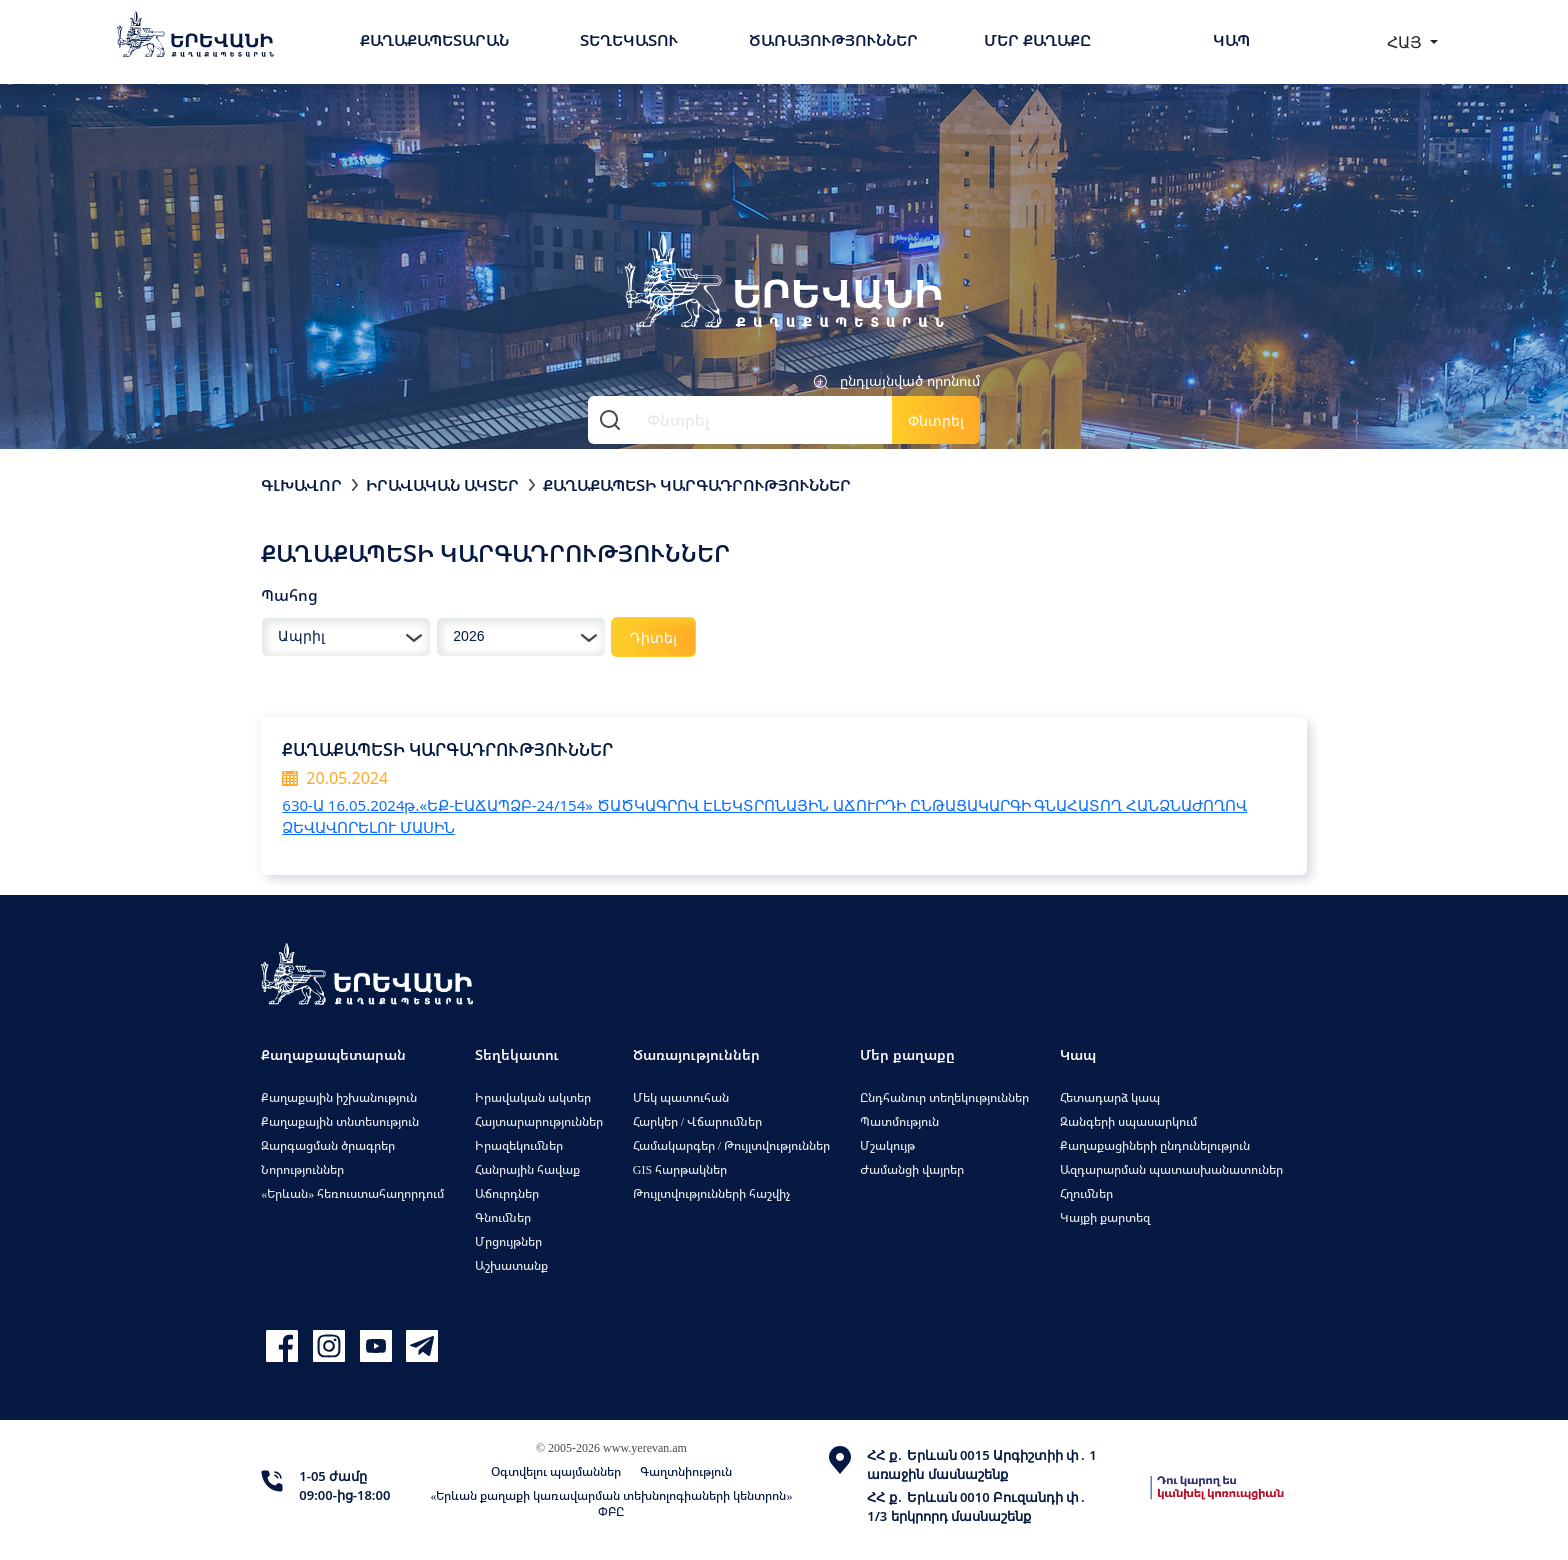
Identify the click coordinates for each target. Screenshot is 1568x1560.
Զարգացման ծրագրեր (328, 1145)
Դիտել (653, 637)
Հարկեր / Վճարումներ (697, 1121)
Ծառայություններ (833, 40)
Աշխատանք (511, 1265)
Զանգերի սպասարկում (1128, 1121)
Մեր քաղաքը (1037, 40)
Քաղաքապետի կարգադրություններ (697, 485)
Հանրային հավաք (527, 1169)
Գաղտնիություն (686, 1471)
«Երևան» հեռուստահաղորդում (352, 1193)
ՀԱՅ (1406, 42)
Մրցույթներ (508, 1241)
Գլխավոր (301, 485)
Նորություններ (302, 1169)
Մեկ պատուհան (681, 1097)
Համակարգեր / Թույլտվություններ (731, 1145)
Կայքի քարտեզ (1105, 1217)
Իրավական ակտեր (442, 485)
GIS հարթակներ (680, 1169)
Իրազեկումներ (519, 1145)
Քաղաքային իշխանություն (339, 1097)
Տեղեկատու (629, 40)
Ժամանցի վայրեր (912, 1169)
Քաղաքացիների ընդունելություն (1155, 1145)
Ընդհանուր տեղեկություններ (944, 1097)
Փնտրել (936, 420)
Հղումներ (1086, 1193)
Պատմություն (899, 1121)
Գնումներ (503, 1217)
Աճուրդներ (507, 1193)
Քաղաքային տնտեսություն (340, 1121)
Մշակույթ (887, 1145)
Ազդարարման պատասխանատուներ (1171, 1169)
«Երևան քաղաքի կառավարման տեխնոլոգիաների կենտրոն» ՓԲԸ (611, 1503)
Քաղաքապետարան (434, 40)
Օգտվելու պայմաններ (556, 1471)
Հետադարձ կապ (1110, 1097)
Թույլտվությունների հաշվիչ (711, 1193)
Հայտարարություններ (539, 1121)
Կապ (1231, 40)
